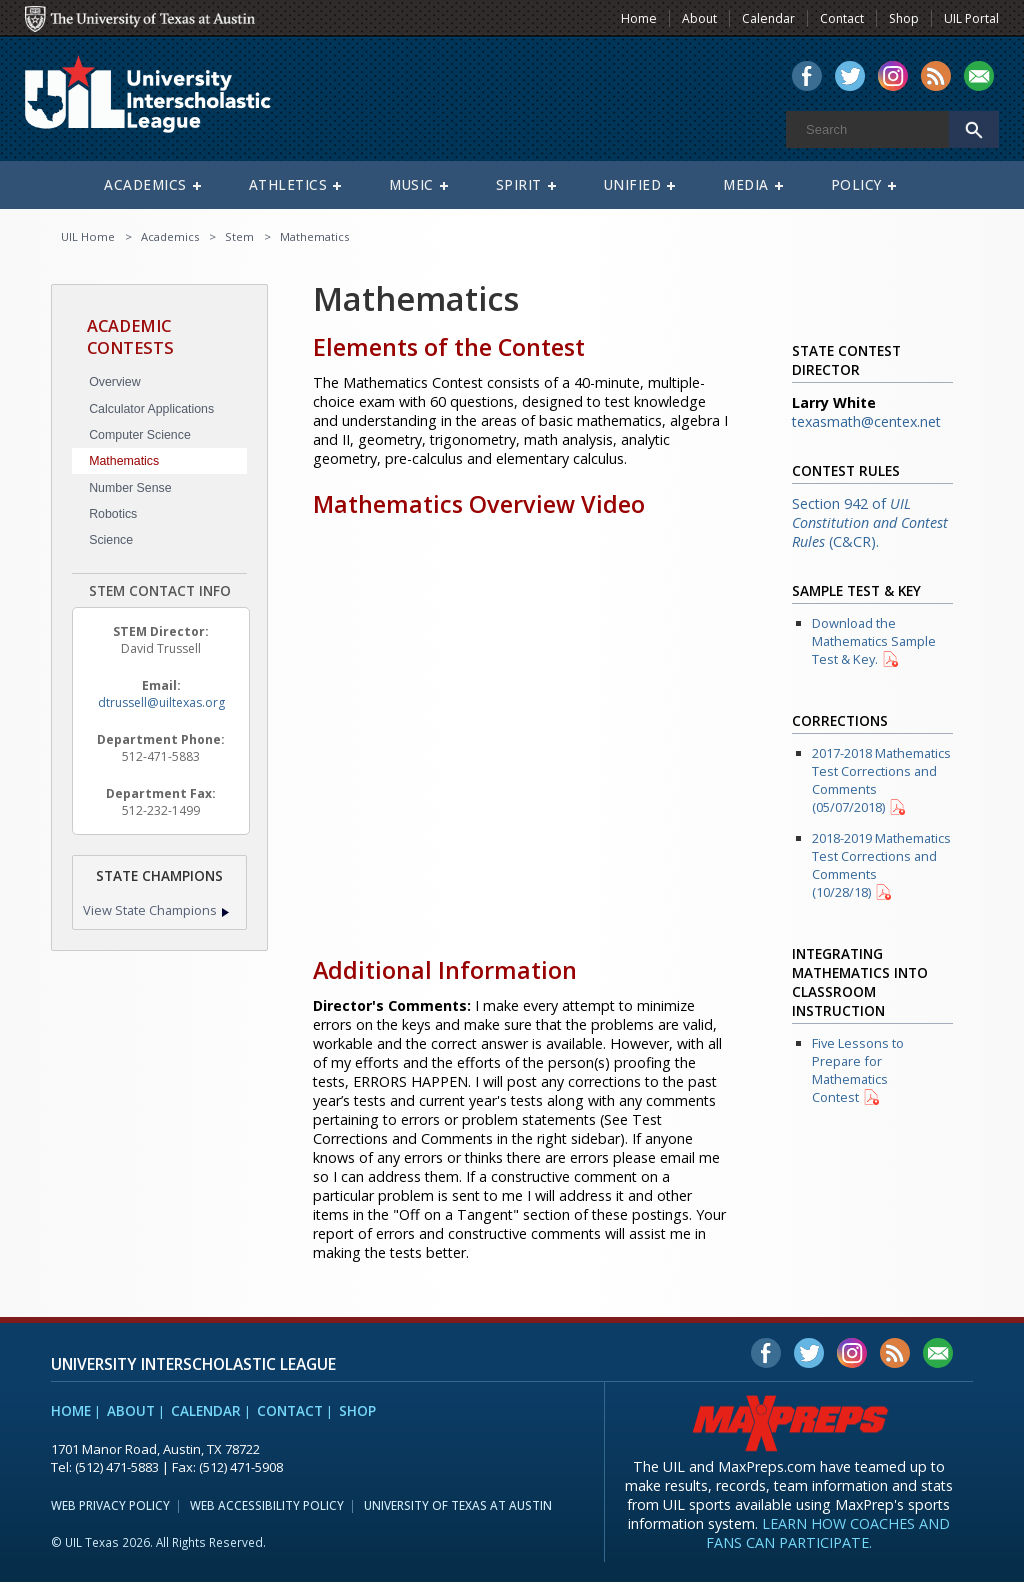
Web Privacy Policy (110, 1505)
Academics (170, 236)
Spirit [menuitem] (519, 185)
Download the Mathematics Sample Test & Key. (874, 641)
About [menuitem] (699, 18)
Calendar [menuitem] (768, 18)
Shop (357, 1411)
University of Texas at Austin (458, 1505)
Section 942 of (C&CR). (870, 522)
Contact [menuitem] (842, 18)
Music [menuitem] (411, 185)
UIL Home (88, 236)
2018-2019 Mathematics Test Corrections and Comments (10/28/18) (881, 865)
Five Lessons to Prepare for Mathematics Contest (858, 1070)
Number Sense (130, 488)
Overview (114, 382)
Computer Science (140, 435)
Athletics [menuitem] (288, 185)
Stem (239, 236)
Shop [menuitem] (904, 18)
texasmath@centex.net (866, 421)
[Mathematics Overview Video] (520, 730)
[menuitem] (807, 78)
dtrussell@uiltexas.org (161, 702)
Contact (290, 1411)
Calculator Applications (151, 409)
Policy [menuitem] (856, 185)
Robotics (113, 514)
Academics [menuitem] (145, 185)
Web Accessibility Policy (267, 1505)
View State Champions (150, 910)
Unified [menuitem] (633, 185)
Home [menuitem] (639, 18)
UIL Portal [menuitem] (971, 18)
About (131, 1411)
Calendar (206, 1411)
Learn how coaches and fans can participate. (828, 1533)
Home (71, 1411)
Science (111, 540)
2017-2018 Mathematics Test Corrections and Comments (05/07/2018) (881, 780)
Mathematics (124, 461)
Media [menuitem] (746, 185)
